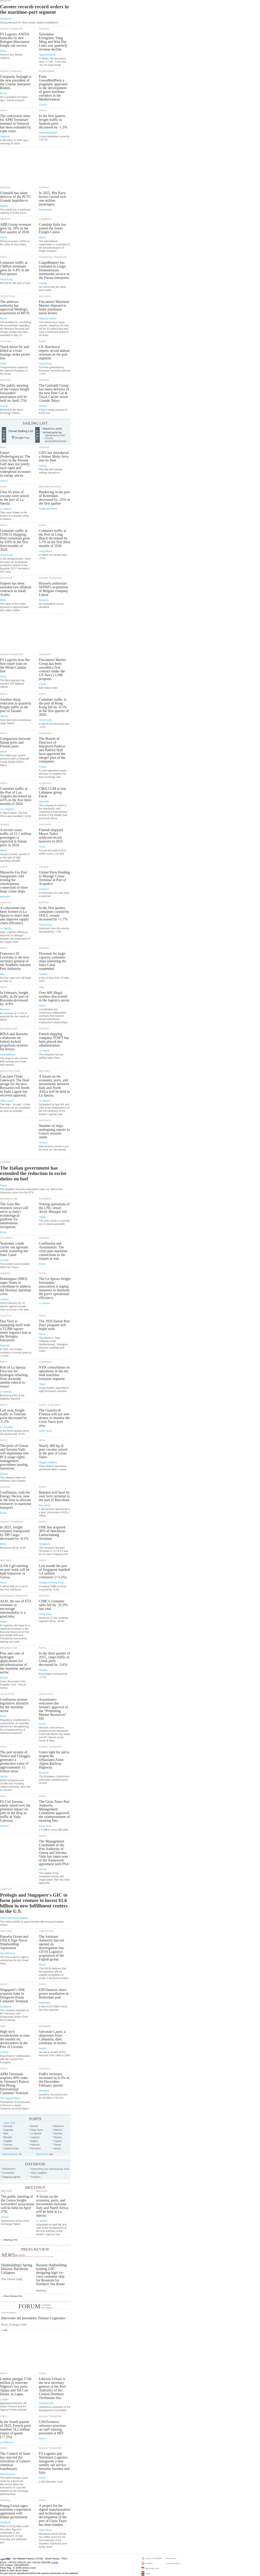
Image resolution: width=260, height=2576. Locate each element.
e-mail (55, 2562)
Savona (57, 2133)
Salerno (57, 2129)
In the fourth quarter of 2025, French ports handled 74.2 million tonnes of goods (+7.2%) (15, 2429)
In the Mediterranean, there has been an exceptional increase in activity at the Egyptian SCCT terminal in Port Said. (15, 565)
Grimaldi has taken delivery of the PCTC (15, 196)
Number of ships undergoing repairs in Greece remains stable (54, 1131)
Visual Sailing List (20, 431)
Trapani (57, 2141)
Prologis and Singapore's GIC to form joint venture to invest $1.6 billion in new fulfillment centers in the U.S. (34, 1903)
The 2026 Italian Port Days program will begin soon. (54, 1325)
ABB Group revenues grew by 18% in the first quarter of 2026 (15, 228)
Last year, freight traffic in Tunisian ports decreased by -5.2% (13, 1416)
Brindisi (8, 2137)
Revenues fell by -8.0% (13, 1547)
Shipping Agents (11, 2177)
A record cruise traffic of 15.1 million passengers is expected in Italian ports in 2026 (15, 837)
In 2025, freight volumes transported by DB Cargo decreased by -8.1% (14, 1532)
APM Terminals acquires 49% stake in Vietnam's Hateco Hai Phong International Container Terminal (14, 2083)
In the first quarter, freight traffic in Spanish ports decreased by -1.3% (53, 121)
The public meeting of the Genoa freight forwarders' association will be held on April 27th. (14, 392)
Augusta (8, 2129)
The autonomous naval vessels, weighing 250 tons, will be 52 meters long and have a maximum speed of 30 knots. (54, 329)
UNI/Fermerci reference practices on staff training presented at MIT (52, 2427)
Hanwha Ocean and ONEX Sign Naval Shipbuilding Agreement (14, 1942)
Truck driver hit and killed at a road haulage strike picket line (15, 352)
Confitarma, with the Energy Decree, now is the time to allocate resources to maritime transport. (15, 1499)
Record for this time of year (15, 283)
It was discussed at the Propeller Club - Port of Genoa (13, 1684)
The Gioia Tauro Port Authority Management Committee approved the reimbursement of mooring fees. (54, 1811)
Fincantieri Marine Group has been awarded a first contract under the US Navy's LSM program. (52, 669)
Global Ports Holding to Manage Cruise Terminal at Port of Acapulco (54, 878)
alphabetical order (55, 435)
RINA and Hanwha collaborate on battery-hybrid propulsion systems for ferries (14, 1041)
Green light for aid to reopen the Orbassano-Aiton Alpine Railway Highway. (54, 1759)
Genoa (34, 2126)
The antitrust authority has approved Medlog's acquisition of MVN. (15, 307)
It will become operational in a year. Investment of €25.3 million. (54, 1512)
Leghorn (34, 2137)
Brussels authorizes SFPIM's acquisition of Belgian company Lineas (53, 589)
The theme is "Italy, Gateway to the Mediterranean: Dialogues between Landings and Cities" (53, 1344)
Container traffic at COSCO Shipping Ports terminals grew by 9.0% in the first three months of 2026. (15, 540)
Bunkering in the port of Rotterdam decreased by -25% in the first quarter (54, 497)
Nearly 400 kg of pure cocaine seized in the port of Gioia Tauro (53, 1451)
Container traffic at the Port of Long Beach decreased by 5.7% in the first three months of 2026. (54, 538)
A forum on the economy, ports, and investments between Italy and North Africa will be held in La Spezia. (54, 1085)
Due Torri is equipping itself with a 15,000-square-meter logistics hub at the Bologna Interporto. (15, 1330)
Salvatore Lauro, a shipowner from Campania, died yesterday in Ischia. (53, 2037)
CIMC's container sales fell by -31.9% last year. (53, 1605)
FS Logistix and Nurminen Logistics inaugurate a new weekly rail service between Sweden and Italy (54, 2463)
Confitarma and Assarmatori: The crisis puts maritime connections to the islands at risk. (53, 1250)
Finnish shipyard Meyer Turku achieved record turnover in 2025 (51, 835)
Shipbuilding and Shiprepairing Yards (50, 2169)
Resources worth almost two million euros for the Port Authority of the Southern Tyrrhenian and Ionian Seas (53, 2540)
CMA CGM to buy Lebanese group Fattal (52, 792)
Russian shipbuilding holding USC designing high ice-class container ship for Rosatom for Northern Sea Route (51, 2274)
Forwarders (8, 2172)
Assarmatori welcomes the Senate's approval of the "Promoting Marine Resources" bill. (53, 1708)
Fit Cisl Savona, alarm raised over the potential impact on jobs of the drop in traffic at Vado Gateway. (15, 1811)
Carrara (8, 2144)
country (49, 438)
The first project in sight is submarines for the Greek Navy (14, 1960)
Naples (34, 2141)
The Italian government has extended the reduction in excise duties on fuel (33, 1173)
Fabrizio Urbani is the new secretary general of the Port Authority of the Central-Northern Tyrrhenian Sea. (52, 2388)
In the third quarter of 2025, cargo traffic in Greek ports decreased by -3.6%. (54, 1659)
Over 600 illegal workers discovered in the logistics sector (54, 996)
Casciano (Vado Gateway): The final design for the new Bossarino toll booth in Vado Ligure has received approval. (14, 1085)
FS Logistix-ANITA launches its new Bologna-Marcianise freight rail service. (15, 39)
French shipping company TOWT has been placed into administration (54, 1039)
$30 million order (48, 687)
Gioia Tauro (36, 2129)
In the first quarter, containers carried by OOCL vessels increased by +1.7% (54, 913)
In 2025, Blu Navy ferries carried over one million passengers (52, 198)
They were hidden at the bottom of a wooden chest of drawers (14, 515)
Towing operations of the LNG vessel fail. (54, 1208)
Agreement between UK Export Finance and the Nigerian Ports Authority (13, 2406)
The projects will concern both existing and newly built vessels (14, 1061)
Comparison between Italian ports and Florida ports (15, 742)
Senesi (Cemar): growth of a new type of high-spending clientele (14, 857)
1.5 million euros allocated (53, 1829)
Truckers (35, 2177)
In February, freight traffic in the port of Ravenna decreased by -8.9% (14, 998)
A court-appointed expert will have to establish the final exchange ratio (52, 773)
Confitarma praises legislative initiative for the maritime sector (14, 1705)
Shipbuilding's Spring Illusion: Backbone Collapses (16, 2269)
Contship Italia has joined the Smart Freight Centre (52, 228)
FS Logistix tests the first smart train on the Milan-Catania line (15, 665)
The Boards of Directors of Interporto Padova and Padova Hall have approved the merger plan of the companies (52, 750)
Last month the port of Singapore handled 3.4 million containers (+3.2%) (54, 1571)
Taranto (57, 2137)
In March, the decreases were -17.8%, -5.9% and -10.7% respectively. (52, 61)
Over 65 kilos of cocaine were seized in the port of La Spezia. (14, 497)
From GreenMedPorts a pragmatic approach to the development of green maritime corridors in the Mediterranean (53, 88)
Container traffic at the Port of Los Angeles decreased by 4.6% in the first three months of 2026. (16, 796)
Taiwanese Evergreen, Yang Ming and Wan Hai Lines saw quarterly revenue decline (53, 41)
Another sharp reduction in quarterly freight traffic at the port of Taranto (15, 705)
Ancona (8, 2126)
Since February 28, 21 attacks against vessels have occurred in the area (14, 1306)
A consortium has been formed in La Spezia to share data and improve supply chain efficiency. (14, 915)
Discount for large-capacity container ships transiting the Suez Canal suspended (52, 961)
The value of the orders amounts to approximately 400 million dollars (14, 607)
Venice (57, 2148)
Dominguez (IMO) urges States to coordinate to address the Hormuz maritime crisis (15, 1286)
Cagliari (8, 2141)
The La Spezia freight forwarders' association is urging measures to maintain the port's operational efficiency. (54, 1288)
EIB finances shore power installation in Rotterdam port (54, 1993)
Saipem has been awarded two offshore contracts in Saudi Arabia (15, 589)
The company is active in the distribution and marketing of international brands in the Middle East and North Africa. (53, 812)
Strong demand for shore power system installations (29, 22)
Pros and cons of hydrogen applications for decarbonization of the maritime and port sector (15, 1662)
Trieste (57, 2144)
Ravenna (58, 2126)
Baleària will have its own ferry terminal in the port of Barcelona (54, 1496)
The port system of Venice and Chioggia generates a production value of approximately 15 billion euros (15, 1761)
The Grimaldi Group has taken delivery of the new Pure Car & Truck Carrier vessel (54, 392)
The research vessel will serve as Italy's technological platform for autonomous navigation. (14, 1215)
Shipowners (8, 2168)
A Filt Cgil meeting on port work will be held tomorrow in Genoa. (15, 1571)
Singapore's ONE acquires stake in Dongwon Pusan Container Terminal (14, 1995)
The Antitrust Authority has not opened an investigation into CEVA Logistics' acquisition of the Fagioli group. (51, 1947)
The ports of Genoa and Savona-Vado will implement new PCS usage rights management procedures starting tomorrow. (14, 1457)
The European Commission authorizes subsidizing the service (54, 1779)
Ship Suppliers (39, 2172)
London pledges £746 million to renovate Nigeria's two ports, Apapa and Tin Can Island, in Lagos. (15, 2386)
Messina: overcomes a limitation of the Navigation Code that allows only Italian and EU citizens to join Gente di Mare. (54, 1734)
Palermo (35, 2144)
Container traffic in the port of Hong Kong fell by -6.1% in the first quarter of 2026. (54, 707)
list (20, 2154)
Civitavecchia (11, 2148)
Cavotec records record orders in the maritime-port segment (34, 9)
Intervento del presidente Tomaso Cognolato (33, 2318)
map (51, 2154)
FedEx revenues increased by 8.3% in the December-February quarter (54, 2079)
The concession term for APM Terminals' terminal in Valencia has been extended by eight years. (15, 123)
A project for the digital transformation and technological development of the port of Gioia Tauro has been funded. (54, 2515)
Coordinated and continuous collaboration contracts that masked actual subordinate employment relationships (53, 1016)
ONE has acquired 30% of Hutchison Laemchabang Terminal (52, 1532)
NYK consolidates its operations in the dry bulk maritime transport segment (54, 1373)
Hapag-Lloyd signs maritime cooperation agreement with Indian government (15, 2511)
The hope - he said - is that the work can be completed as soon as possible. (15, 1107)
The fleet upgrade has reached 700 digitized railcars (12, 683)
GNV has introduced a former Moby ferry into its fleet (54, 456)
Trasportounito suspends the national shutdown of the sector (14, 370)
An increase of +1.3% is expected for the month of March (14, 1016)
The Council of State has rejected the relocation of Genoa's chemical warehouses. (15, 2461)
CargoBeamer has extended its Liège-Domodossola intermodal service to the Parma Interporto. (54, 270)
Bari (6, 2133)
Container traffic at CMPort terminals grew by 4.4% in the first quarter (14, 268)
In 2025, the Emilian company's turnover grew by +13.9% (16, 1352)
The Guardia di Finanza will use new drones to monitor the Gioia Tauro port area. (54, 1417)
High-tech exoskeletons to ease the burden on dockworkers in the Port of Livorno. (15, 2039)
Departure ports (52, 428)
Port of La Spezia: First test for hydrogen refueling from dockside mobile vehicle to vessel (14, 1376)
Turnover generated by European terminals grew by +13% (54, 370)
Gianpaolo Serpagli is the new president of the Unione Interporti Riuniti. (15, 82)
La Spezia (35, 2133)
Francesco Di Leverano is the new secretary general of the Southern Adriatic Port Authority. (15, 961)
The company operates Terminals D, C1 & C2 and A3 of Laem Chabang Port (53, 1551)
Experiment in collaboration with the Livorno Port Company (15, 2059)
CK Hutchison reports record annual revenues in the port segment (54, 352)
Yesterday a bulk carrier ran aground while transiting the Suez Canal (14, 1249)
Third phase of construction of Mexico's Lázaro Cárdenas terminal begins (15, 2105)
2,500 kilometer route (51, 2481)
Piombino (35, 2148)
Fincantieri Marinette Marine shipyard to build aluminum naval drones (54, 307)
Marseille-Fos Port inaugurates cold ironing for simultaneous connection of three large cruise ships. (14, 881)
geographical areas (55, 441)
